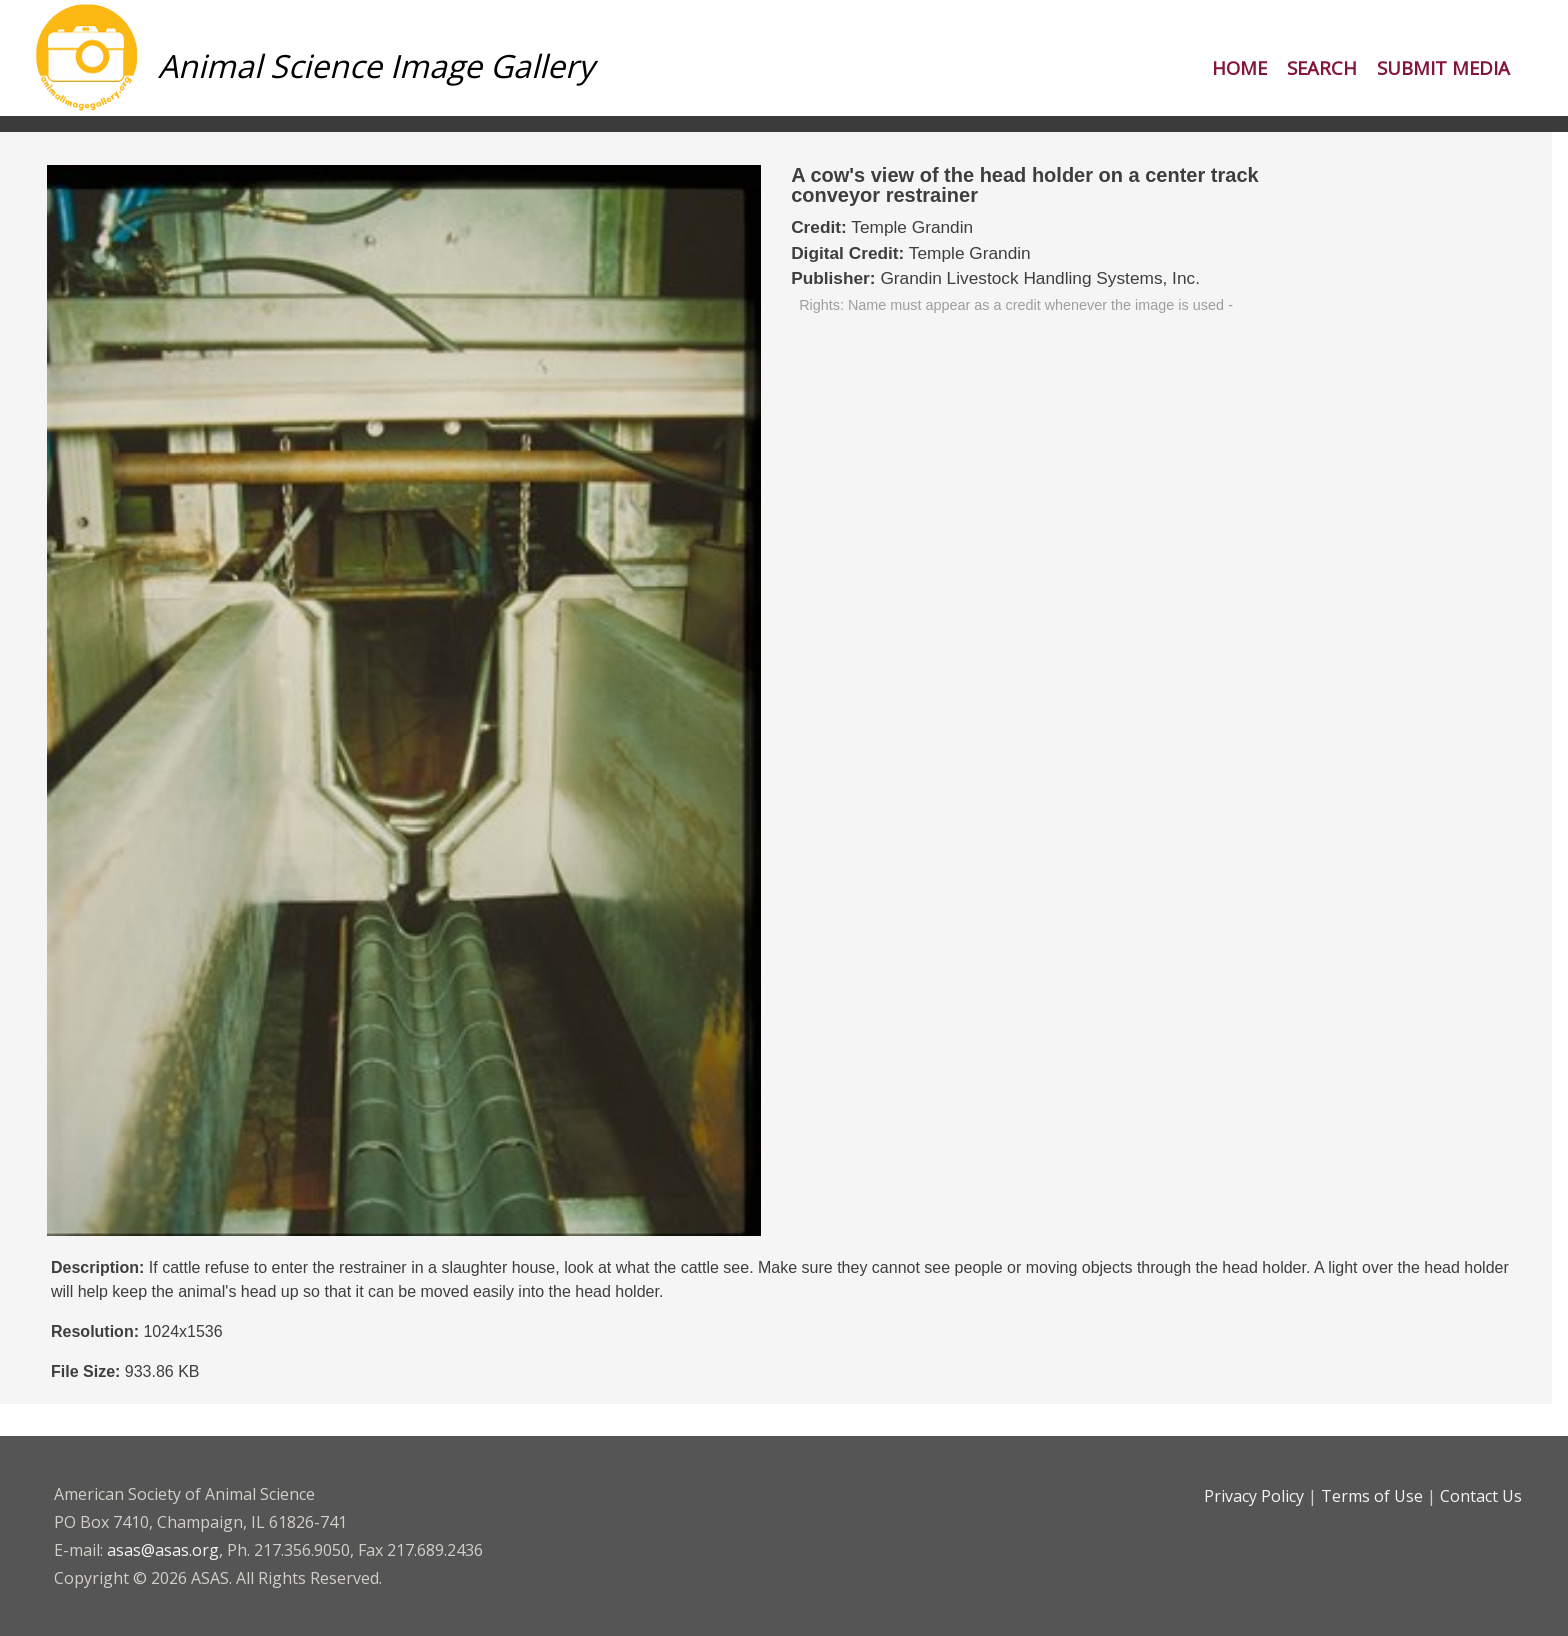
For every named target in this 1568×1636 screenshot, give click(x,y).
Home (1239, 67)
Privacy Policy (1254, 1496)
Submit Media (1443, 67)
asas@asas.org (163, 1550)
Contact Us (1481, 1496)
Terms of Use (1372, 1496)
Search (1322, 67)
